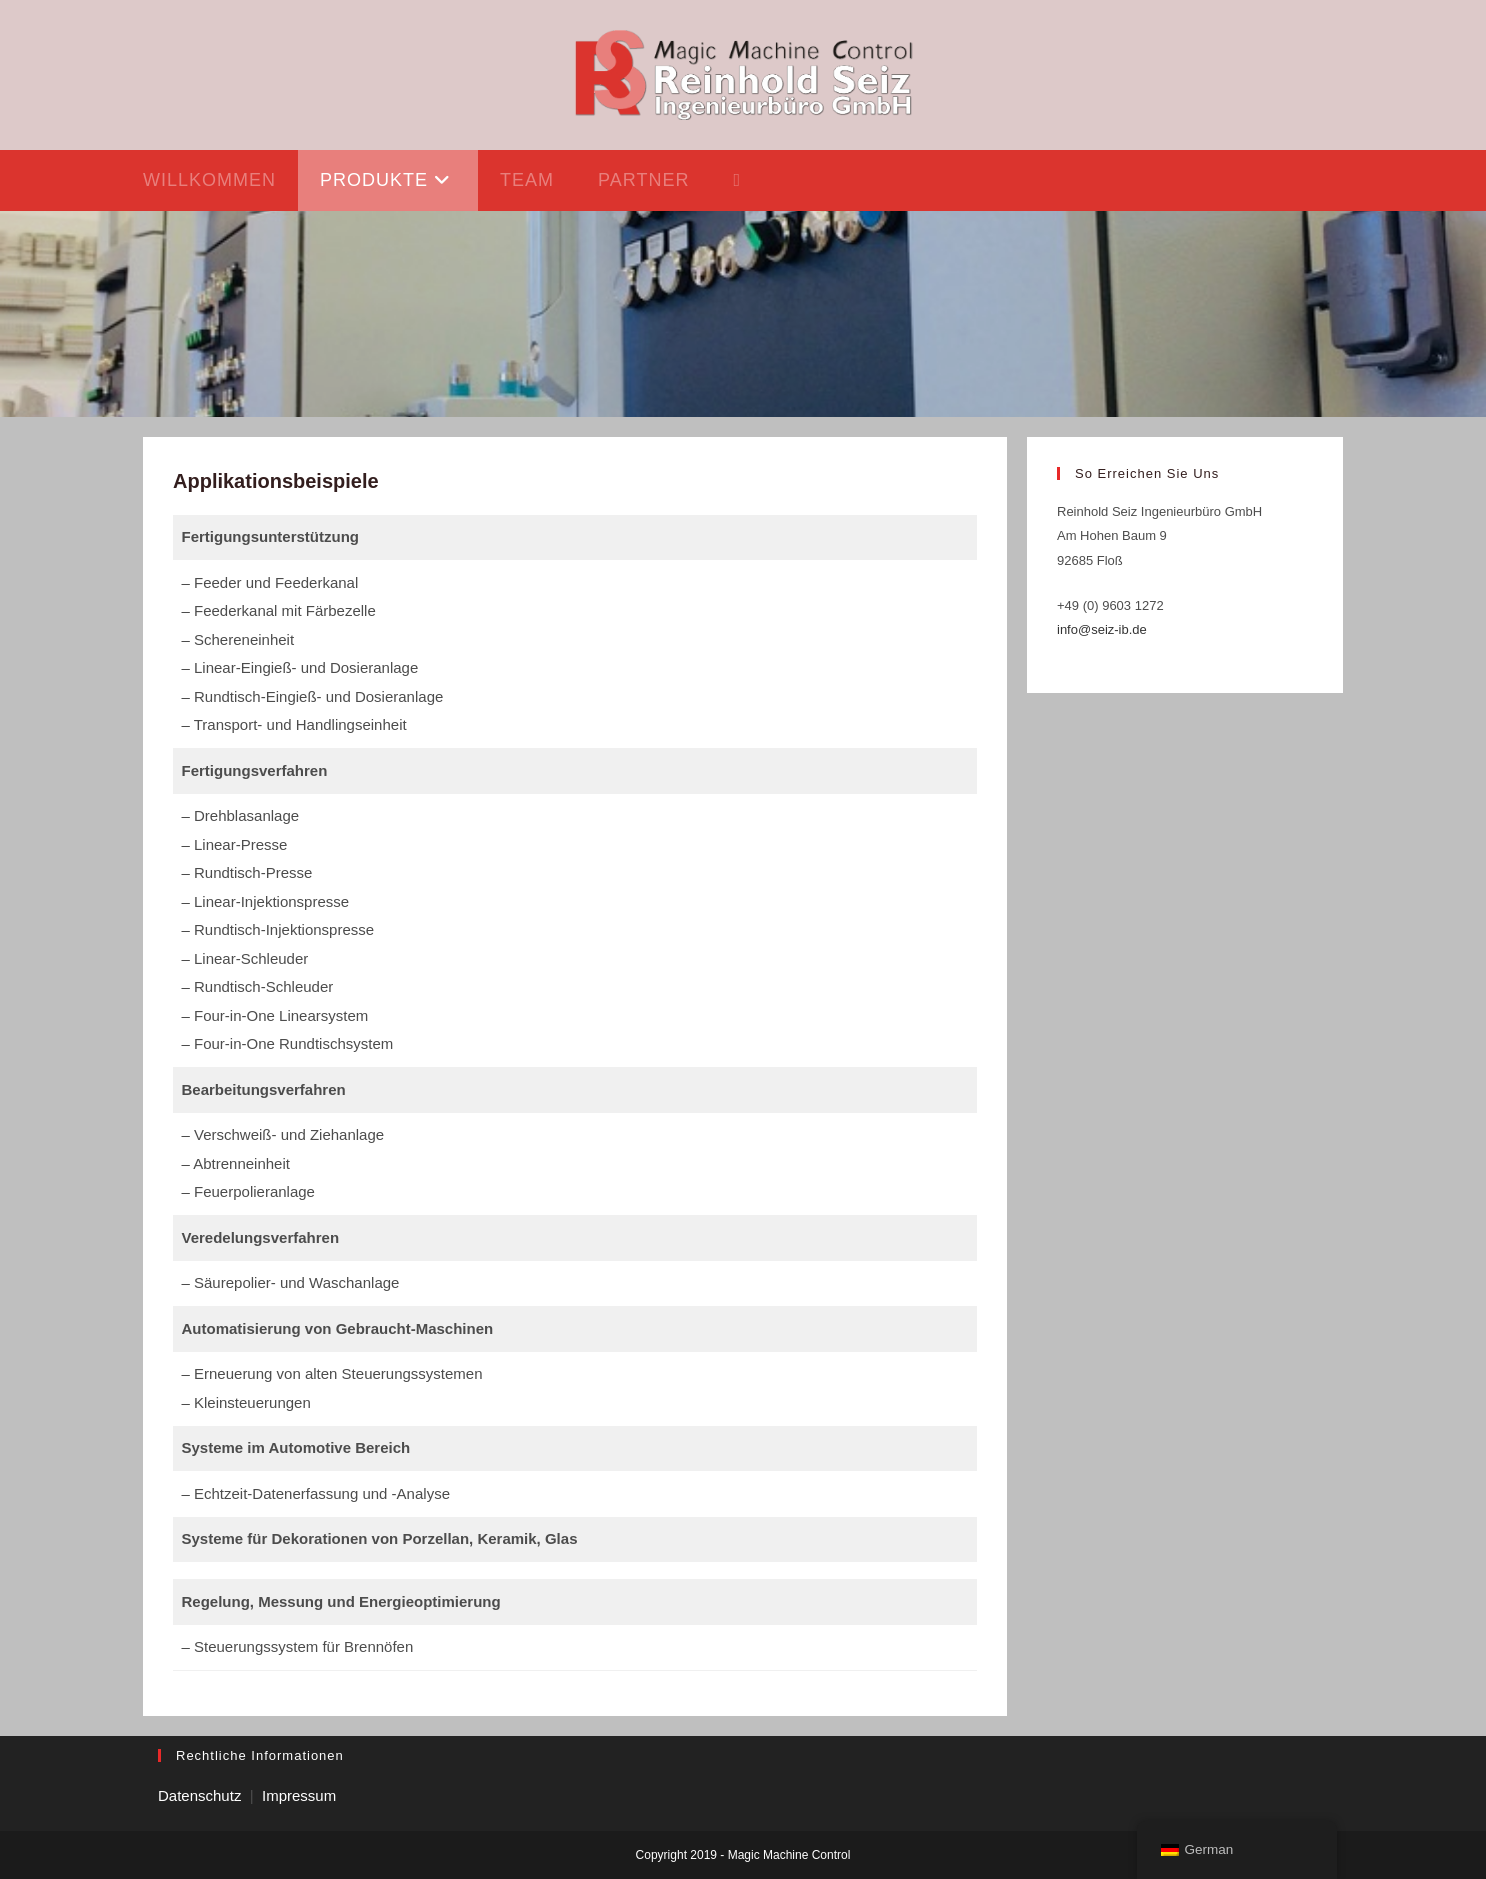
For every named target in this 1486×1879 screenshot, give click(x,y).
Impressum (299, 1795)
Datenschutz (199, 1795)
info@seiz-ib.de (1102, 629)
